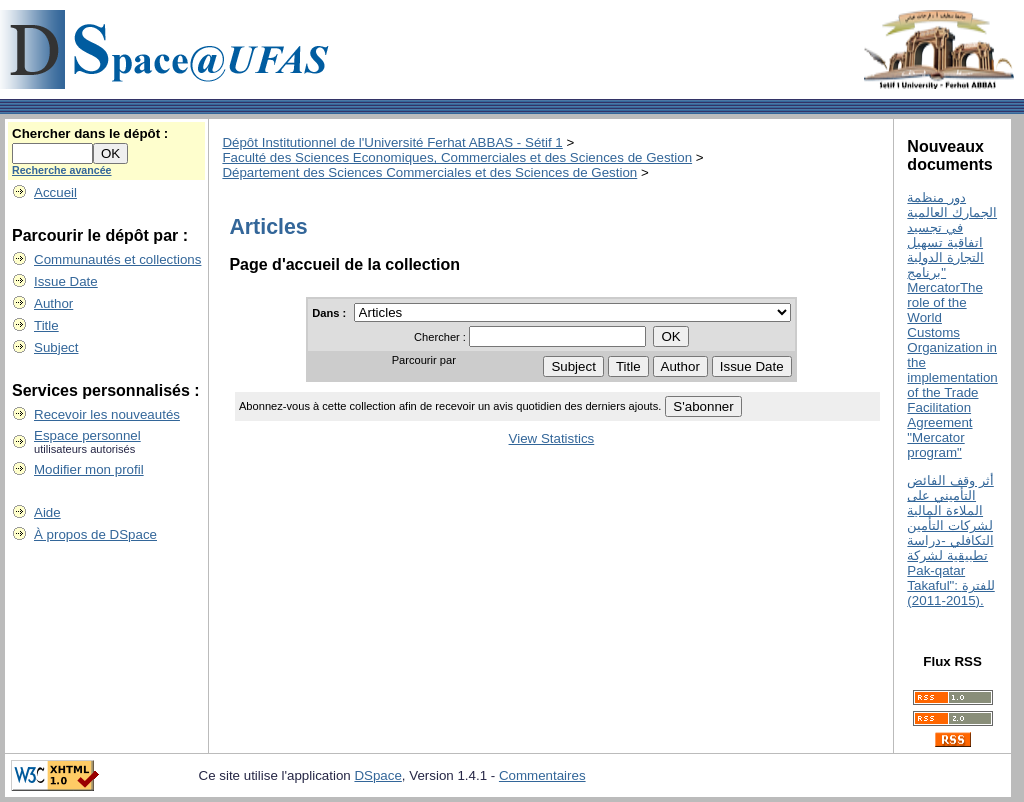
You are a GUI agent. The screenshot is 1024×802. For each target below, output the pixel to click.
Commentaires (542, 775)
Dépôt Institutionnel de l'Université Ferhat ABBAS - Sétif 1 (392, 142)
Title (46, 325)
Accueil (55, 192)
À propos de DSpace (95, 534)
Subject (56, 347)
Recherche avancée (62, 170)
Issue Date (66, 281)
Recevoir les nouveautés (107, 414)
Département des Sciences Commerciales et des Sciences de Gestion (429, 172)
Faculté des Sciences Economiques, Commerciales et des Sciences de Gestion (457, 157)
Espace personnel (87, 435)
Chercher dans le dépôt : (90, 133)
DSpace (377, 775)
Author (53, 303)
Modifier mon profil (89, 469)
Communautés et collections (117, 259)
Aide (47, 512)
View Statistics (552, 438)
